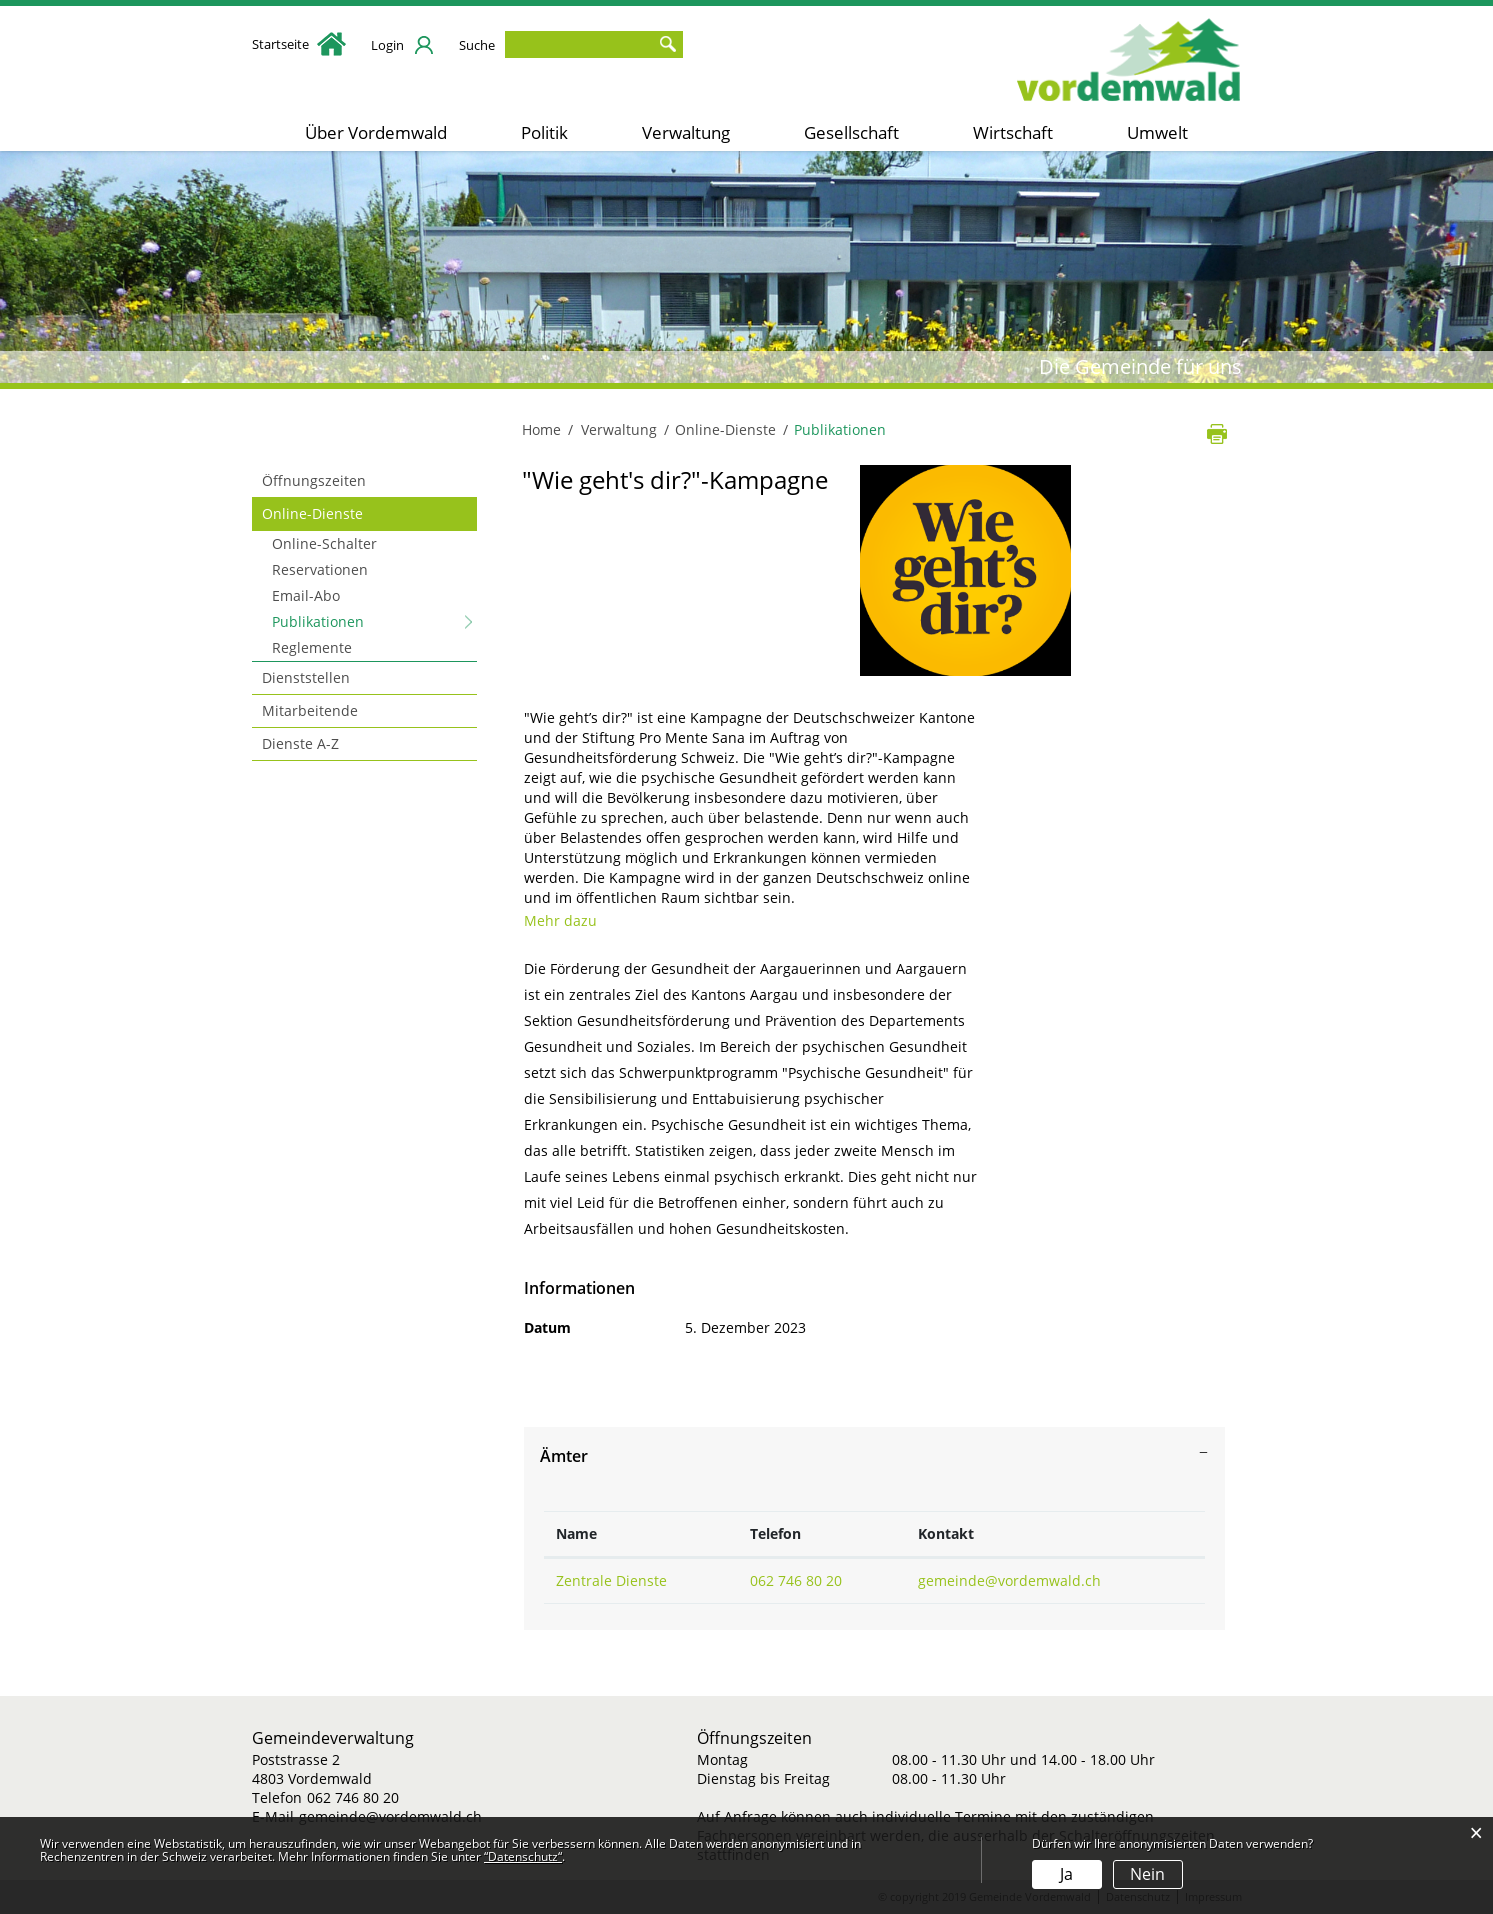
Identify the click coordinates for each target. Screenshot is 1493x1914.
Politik (544, 132)
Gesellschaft (851, 132)
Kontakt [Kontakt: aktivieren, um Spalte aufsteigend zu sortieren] (946, 1533)
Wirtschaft (1013, 132)
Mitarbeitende (310, 710)
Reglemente (312, 647)
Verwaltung (686, 132)
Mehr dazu (569, 920)
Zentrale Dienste (611, 1580)
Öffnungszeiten (314, 480)
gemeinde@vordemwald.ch (1009, 1580)
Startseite (299, 44)
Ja (1066, 1874)
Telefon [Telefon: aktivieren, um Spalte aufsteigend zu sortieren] (775, 1533)
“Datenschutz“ (523, 1856)
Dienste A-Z (300, 743)
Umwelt (1157, 132)
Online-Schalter (324, 543)
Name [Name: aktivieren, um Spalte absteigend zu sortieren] (576, 1533)
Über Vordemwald (376, 132)
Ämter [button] (564, 1456)
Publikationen (360, 621)
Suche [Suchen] (668, 44)
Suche (477, 45)
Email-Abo (306, 595)
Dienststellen (306, 677)
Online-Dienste (312, 513)
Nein (1147, 1874)
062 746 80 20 (796, 1580)
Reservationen (320, 569)
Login (387, 45)
